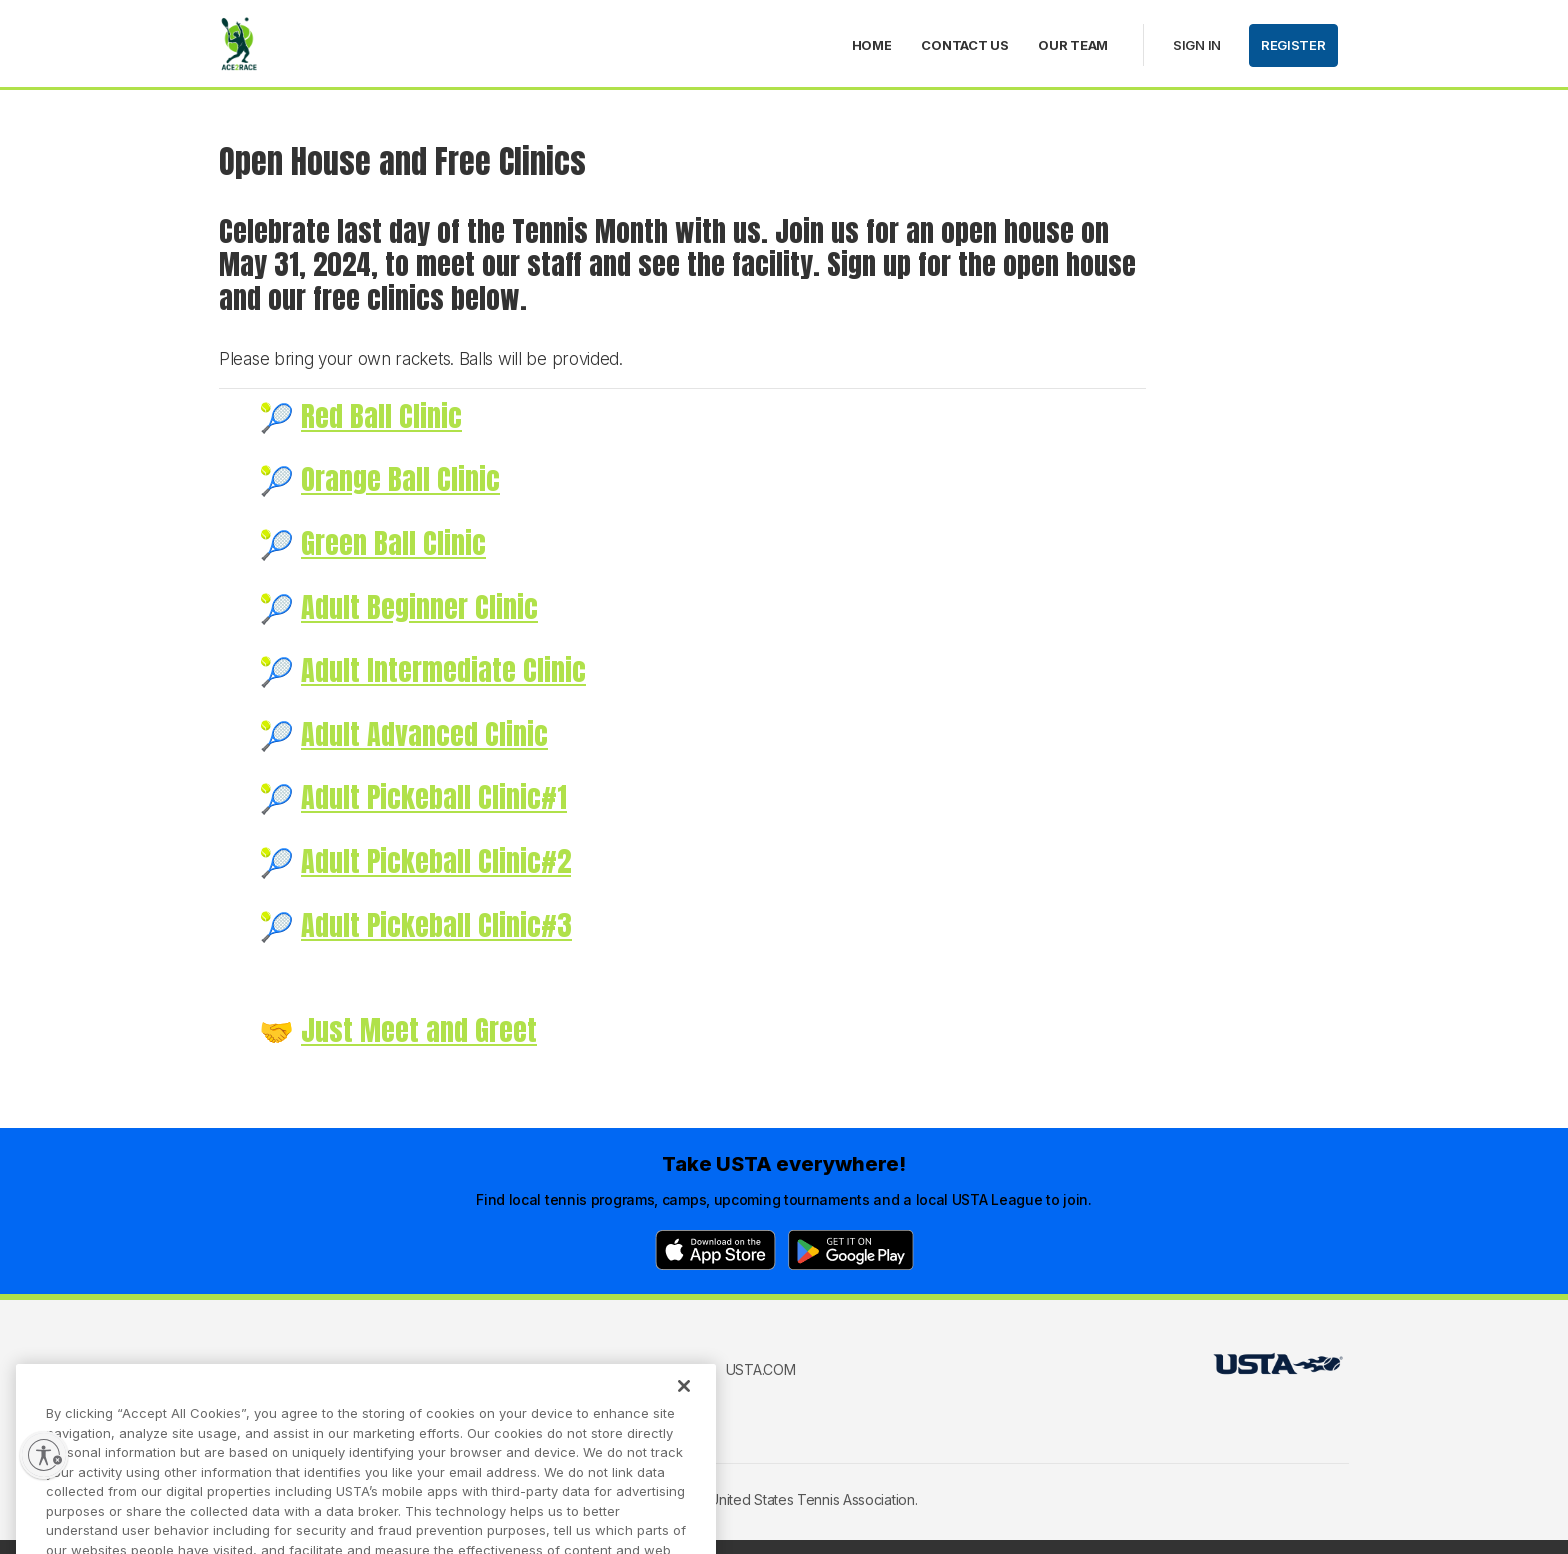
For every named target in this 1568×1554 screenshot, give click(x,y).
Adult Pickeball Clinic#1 (434, 797)
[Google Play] (851, 1250)
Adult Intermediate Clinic (443, 670)
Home (872, 45)
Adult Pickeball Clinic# (429, 861)
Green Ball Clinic (393, 543)
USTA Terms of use (541, 1369)
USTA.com (761, 1369)
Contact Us (964, 45)
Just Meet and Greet (419, 1030)
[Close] (684, 1405)
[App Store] (715, 1250)
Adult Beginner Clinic (419, 607)
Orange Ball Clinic (400, 479)
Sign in (1197, 45)
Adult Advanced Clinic (424, 734)
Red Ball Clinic (381, 416)
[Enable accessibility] (44, 1455)
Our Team (1073, 45)
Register (1293, 45)
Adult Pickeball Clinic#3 (436, 925)
